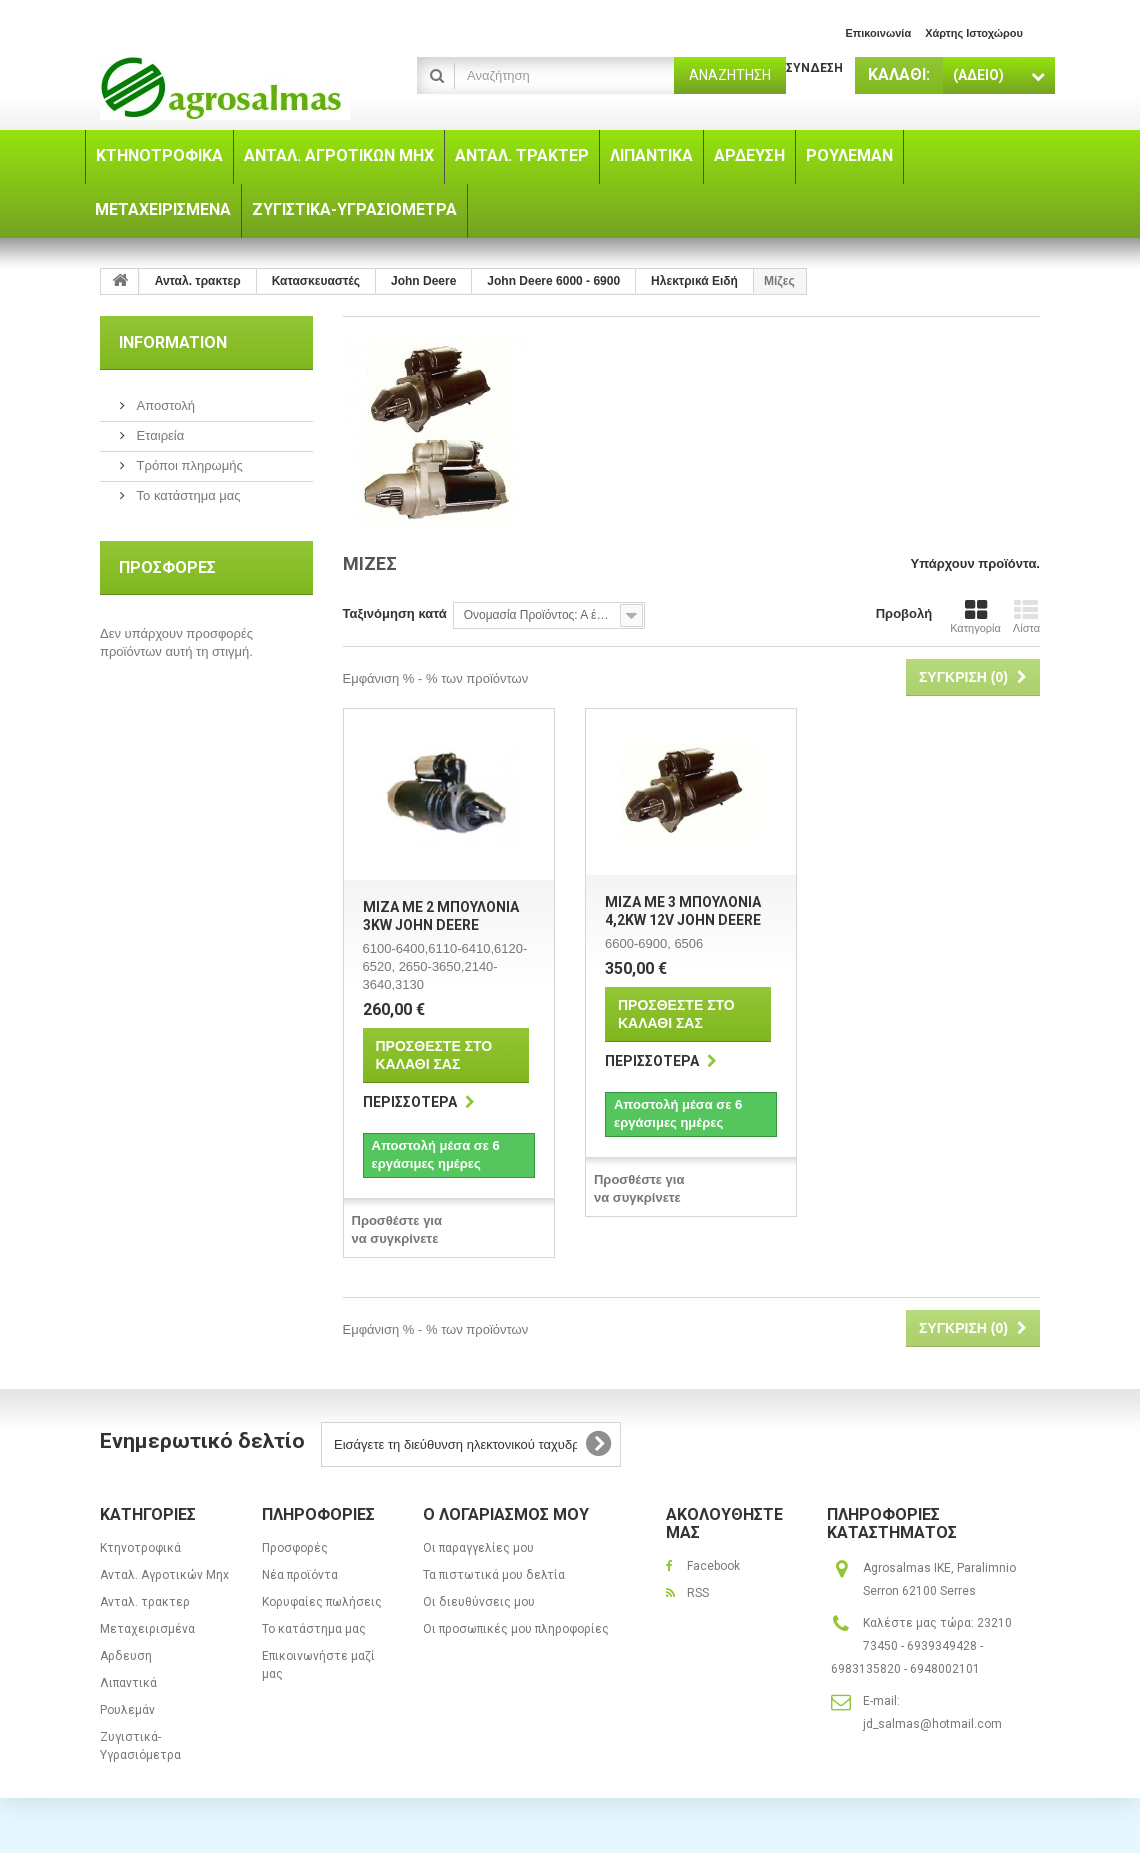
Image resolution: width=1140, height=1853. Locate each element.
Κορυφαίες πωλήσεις (322, 1602)
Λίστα (1026, 616)
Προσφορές (167, 567)
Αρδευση (126, 1656)
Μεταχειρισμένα (147, 1629)
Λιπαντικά (128, 1683)
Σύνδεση (814, 68)
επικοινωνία (878, 33)
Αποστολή (164, 405)
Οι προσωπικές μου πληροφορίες (516, 1629)
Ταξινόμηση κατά (395, 613)
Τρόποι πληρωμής (188, 465)
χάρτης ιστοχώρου (974, 33)
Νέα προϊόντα (300, 1575)
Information (173, 342)
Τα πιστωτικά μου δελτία (494, 1575)
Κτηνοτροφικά (140, 1548)
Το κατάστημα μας (187, 495)
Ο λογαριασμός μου (506, 1514)
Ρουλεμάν (127, 1710)
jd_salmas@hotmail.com (932, 1724)
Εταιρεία (158, 435)
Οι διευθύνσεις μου (479, 1602)
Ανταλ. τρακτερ (145, 1602)
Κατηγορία (975, 616)
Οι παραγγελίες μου (478, 1548)
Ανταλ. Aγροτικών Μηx (164, 1575)
